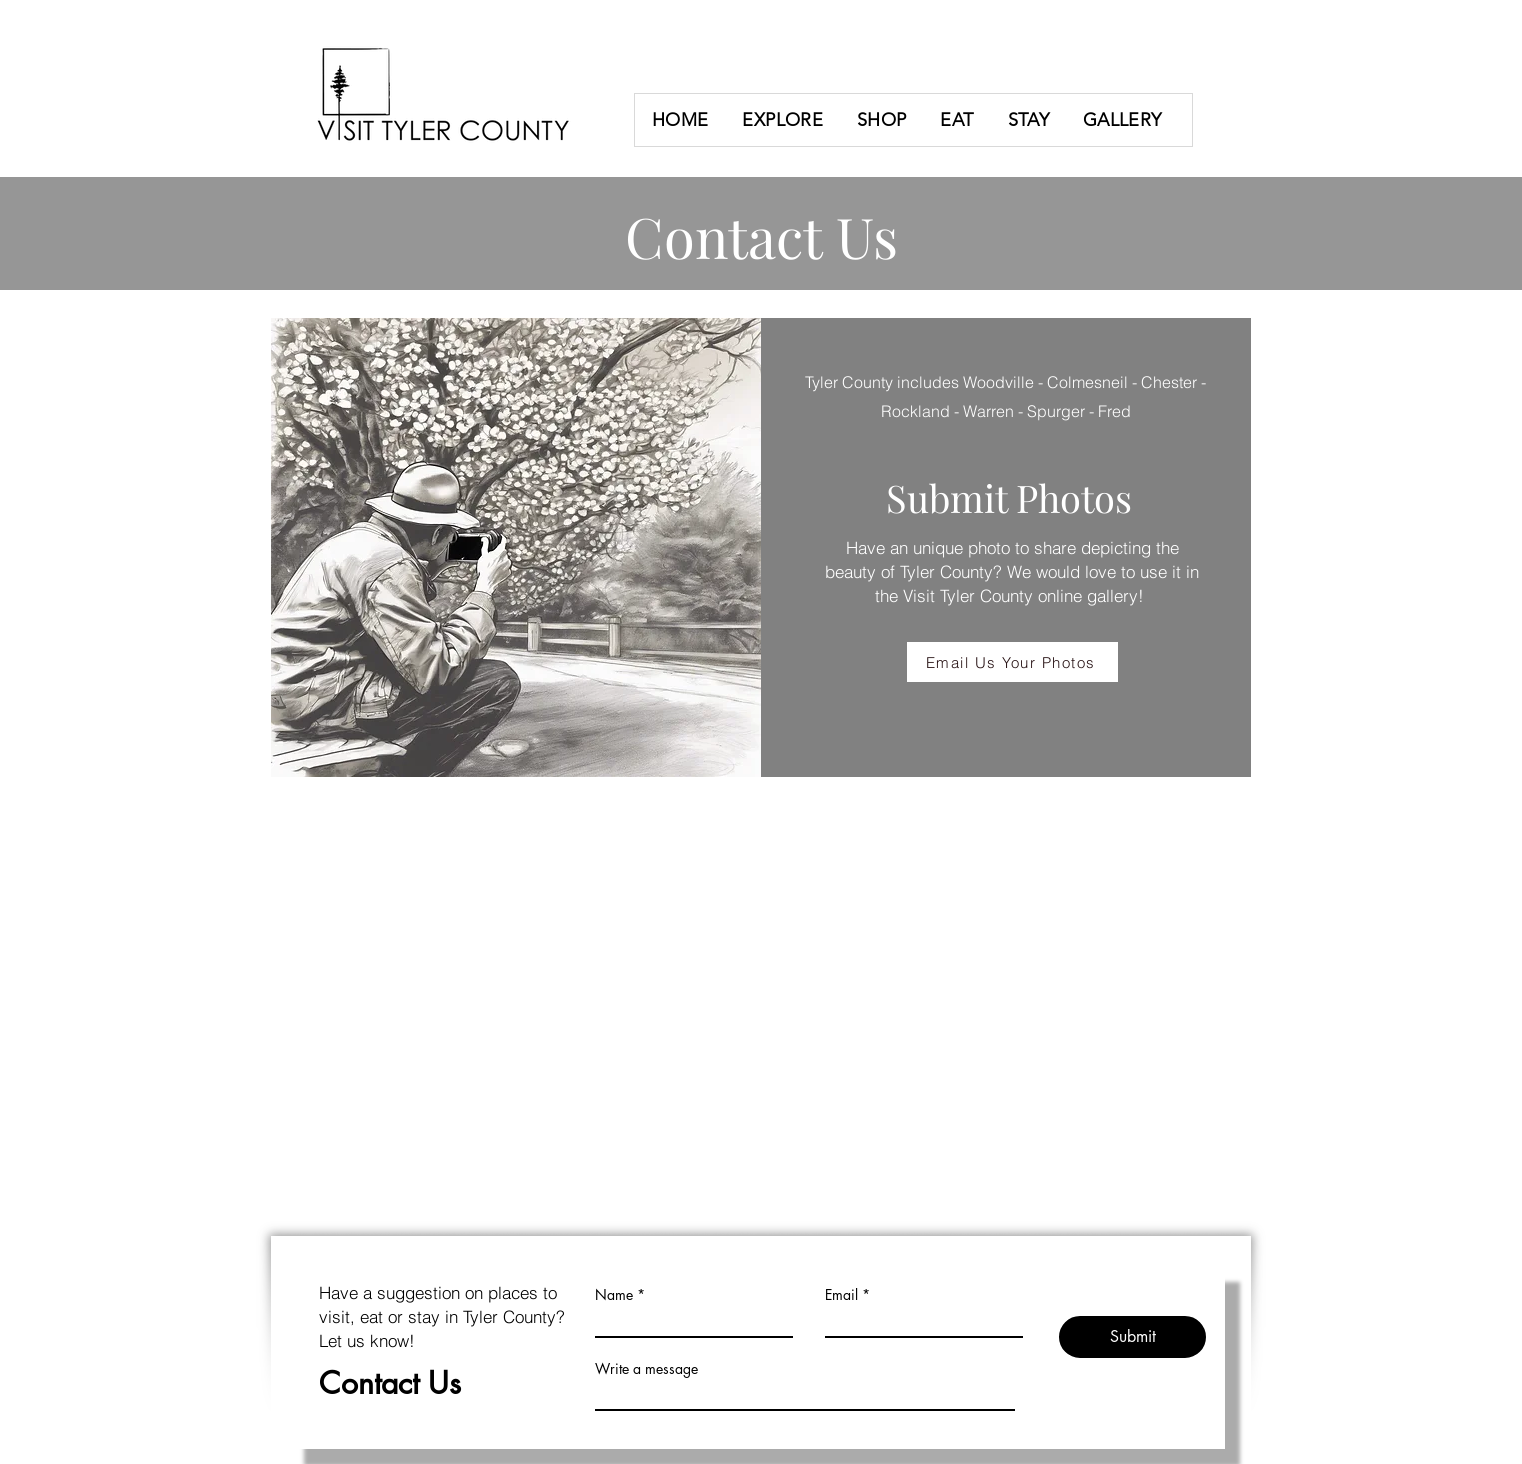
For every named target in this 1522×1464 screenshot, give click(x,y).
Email (841, 1295)
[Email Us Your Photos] (1012, 662)
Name (614, 1295)
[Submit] (1132, 1337)
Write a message (646, 1369)
